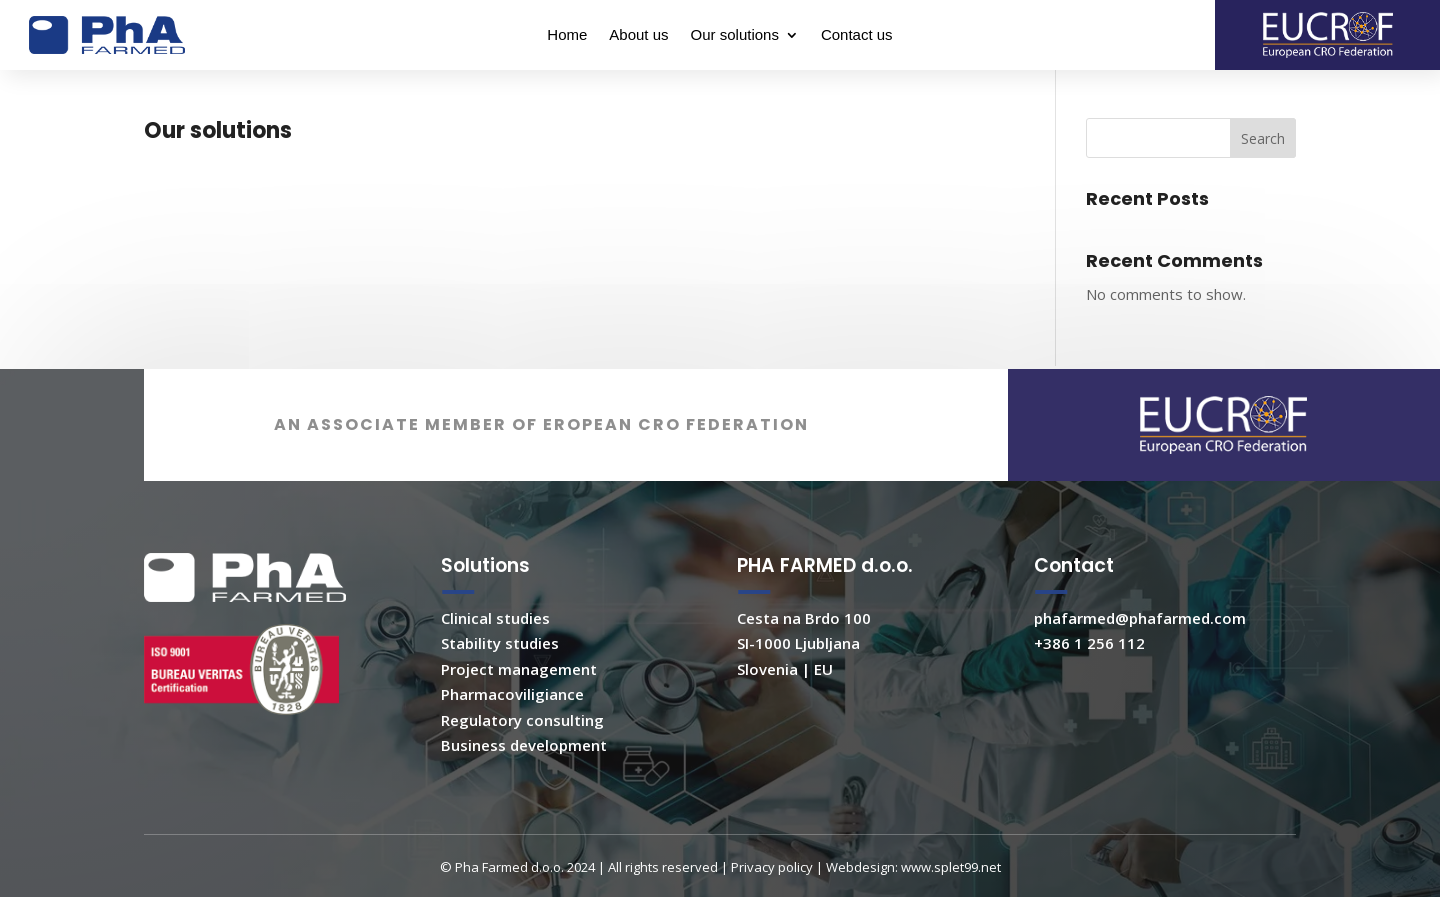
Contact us (857, 35)
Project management (519, 696)
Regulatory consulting (522, 747)
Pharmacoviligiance (512, 721)
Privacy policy (772, 894)
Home (567, 35)
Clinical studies (495, 645)
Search (1263, 147)
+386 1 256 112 (1089, 670)
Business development (524, 772)
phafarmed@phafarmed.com (1140, 645)
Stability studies (500, 670)
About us (638, 35)
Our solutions (735, 35)
